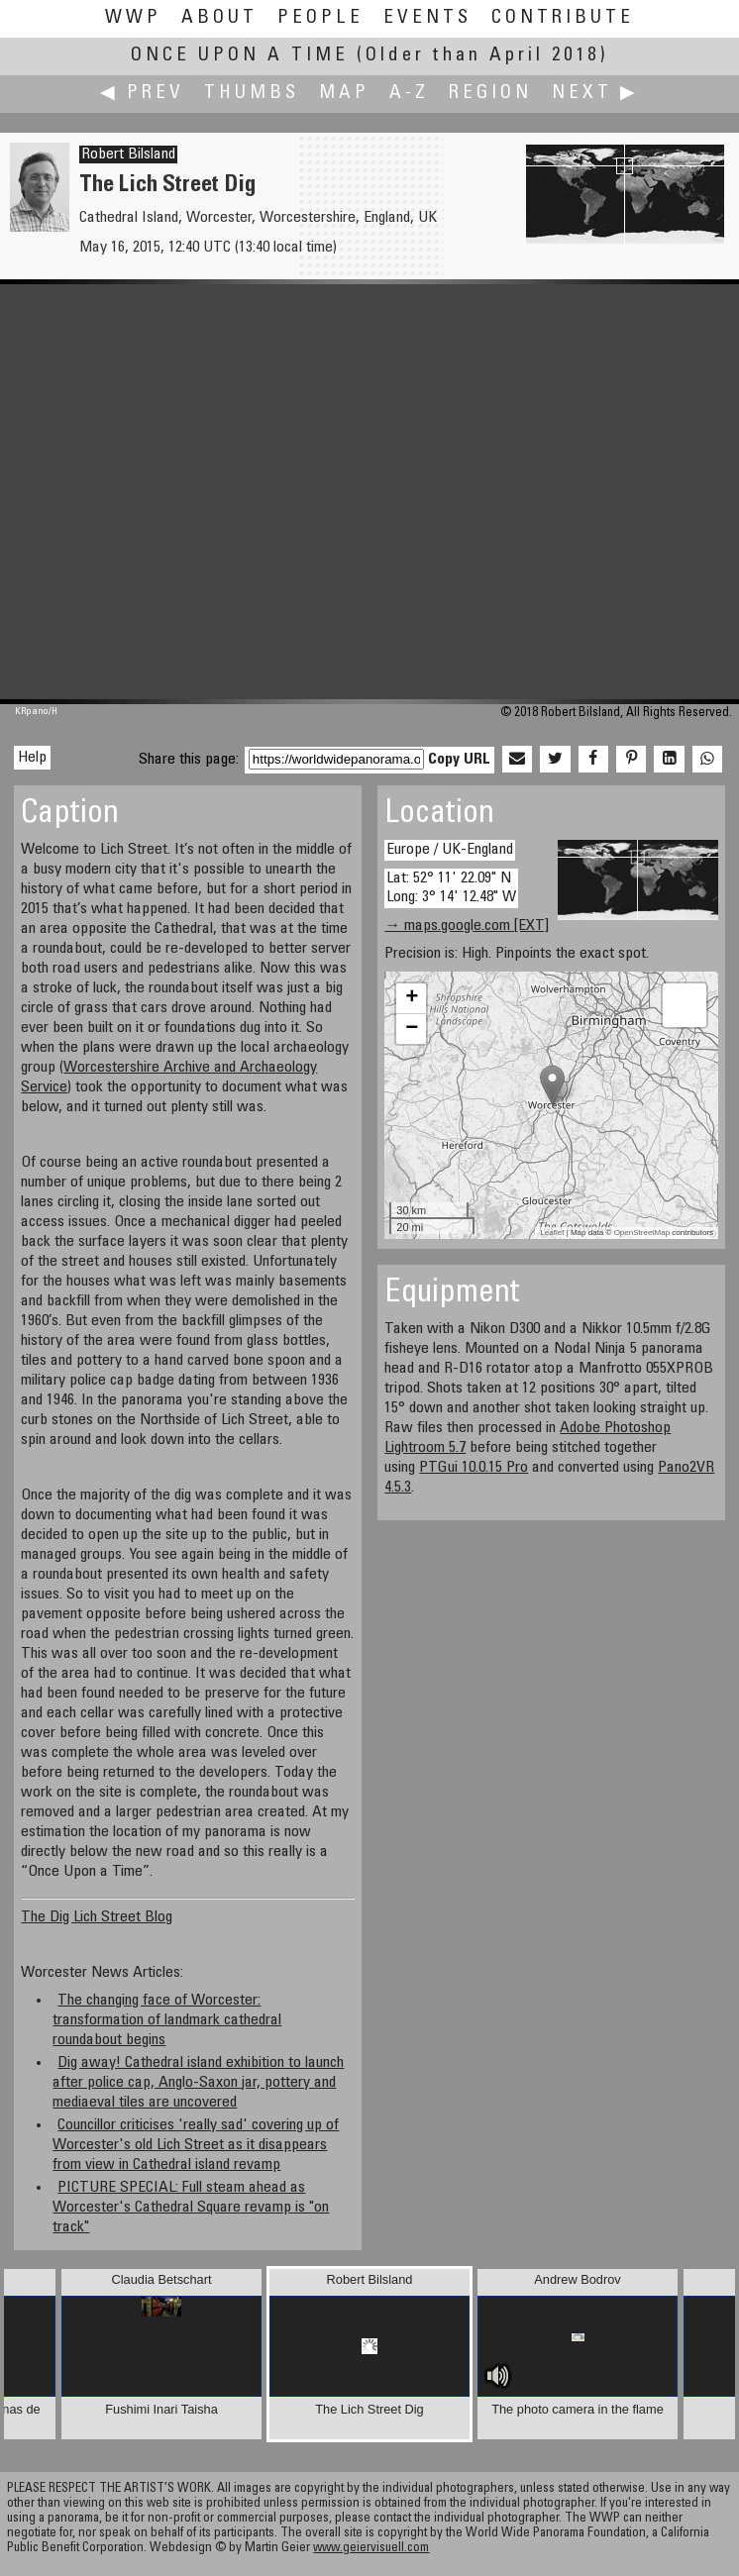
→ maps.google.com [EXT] (466, 926)
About (219, 18)
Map (344, 93)
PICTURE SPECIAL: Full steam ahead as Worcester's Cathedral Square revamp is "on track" (191, 2207)
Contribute (562, 18)
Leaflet (552, 1232)
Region (490, 93)
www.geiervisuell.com (371, 2548)
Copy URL (459, 760)
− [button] (411, 1029)
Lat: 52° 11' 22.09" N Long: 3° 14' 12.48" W (451, 888)
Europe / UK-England (449, 850)
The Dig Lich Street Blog (96, 1917)
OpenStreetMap (642, 1232)
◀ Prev (142, 93)
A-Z (409, 93)
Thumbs (251, 93)
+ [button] (411, 998)
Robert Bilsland (128, 154)
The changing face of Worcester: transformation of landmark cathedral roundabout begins (167, 2020)
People (320, 18)
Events (427, 18)
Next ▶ (595, 93)
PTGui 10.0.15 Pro (473, 1468)
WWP (133, 18)
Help (32, 758)
